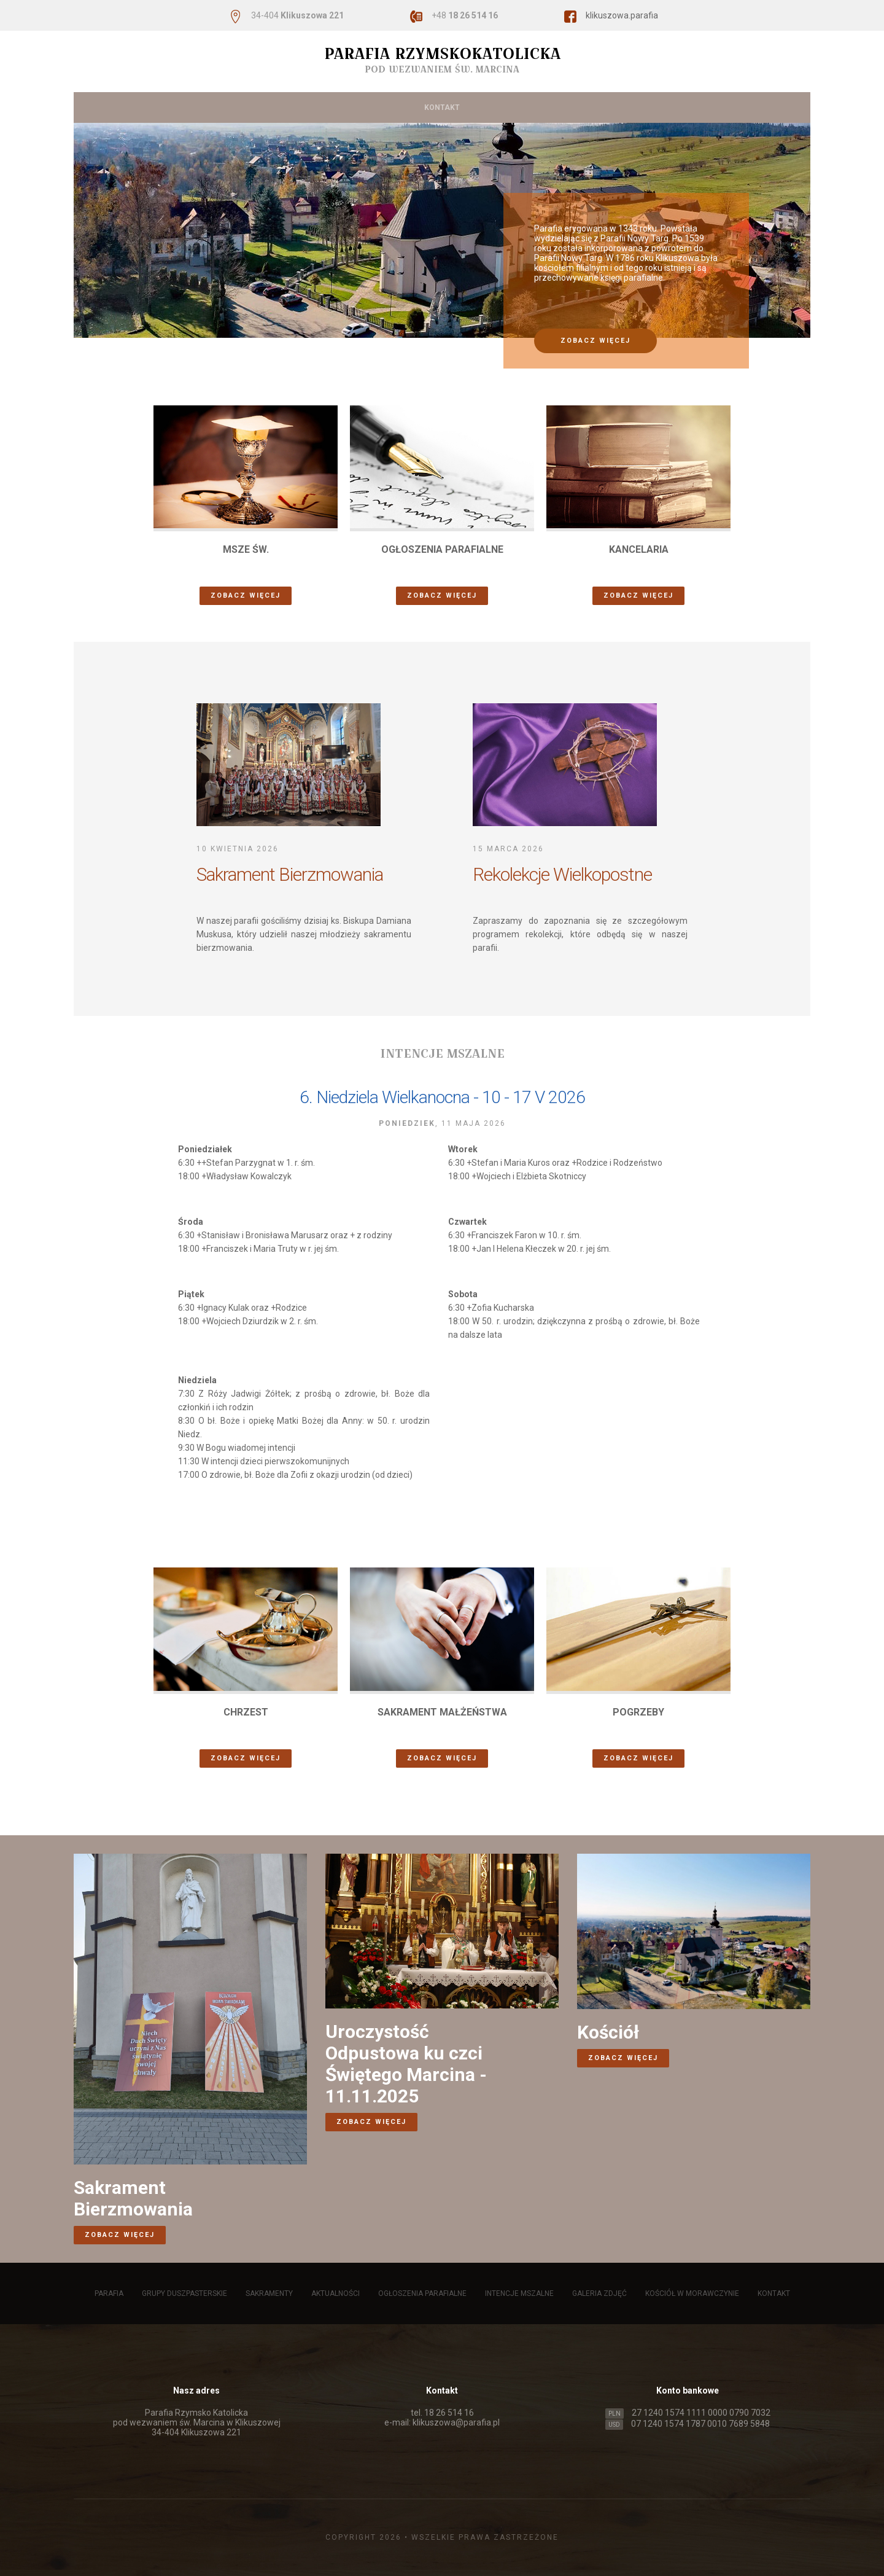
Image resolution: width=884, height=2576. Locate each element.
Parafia (114, 76)
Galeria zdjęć (639, 76)
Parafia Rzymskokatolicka (442, 59)
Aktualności (356, 76)
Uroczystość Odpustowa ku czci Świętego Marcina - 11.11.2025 (406, 2064)
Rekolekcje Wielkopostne (562, 874)
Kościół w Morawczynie (736, 76)
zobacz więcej (595, 341)
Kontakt (442, 107)
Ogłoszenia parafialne (449, 76)
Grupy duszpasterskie (195, 76)
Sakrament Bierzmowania (289, 874)
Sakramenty (285, 76)
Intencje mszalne (554, 76)
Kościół (608, 2032)
